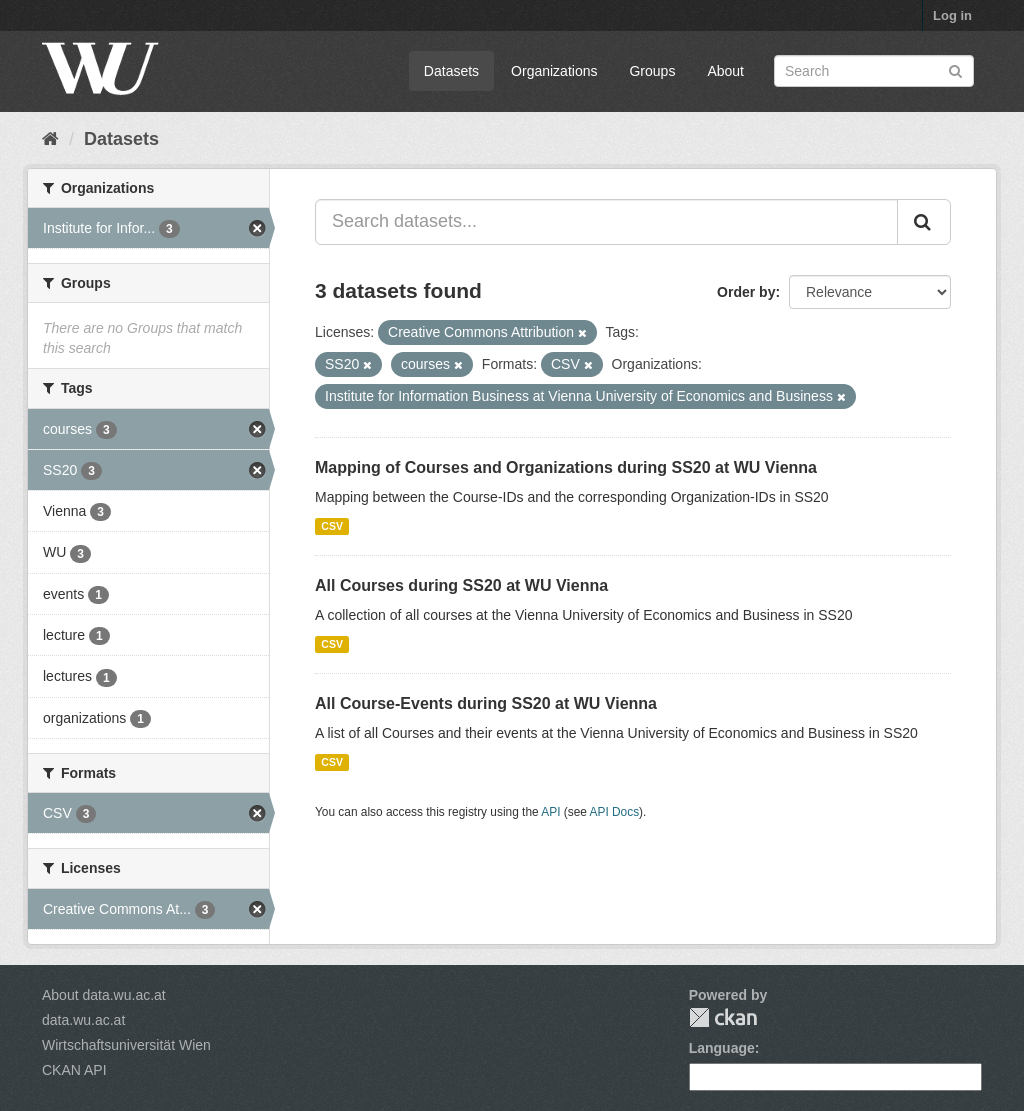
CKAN (723, 1017)
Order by (746, 292)
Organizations (554, 71)
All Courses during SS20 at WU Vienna (461, 585)
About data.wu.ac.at (104, 995)
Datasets (451, 71)
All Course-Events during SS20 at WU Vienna (486, 703)
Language (722, 1048)
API (550, 812)
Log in (952, 15)
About (725, 71)
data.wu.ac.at (83, 1020)
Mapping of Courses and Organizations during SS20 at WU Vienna (566, 467)
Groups (652, 71)
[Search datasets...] (606, 222)
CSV (332, 526)
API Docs (615, 812)
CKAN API (74, 1070)
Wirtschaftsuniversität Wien (126, 1045)
